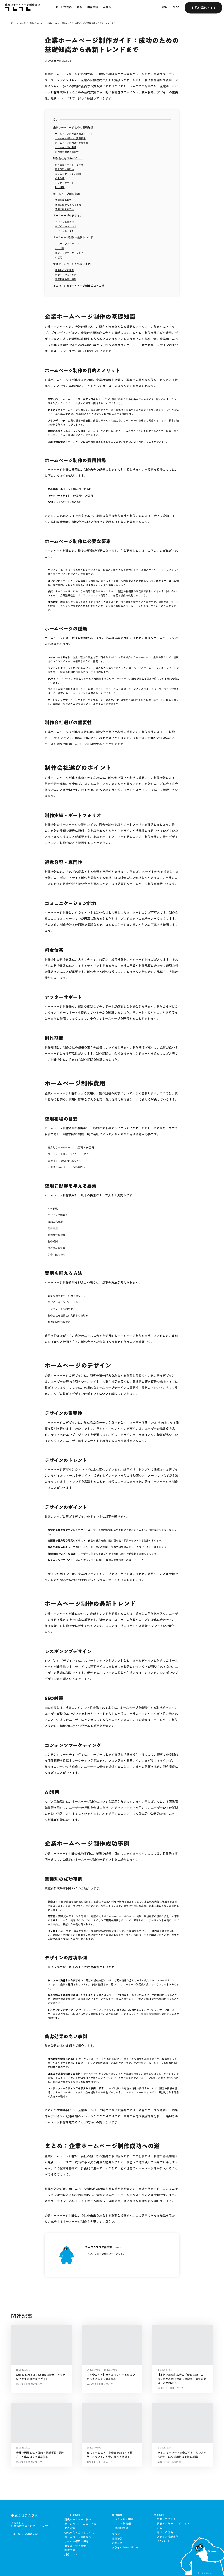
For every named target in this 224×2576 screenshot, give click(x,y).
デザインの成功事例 (65, 275)
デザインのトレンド (65, 226)
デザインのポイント (65, 231)
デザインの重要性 (64, 222)
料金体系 (60, 178)
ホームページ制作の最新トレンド (73, 237)
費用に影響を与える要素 (68, 205)
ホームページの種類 (65, 147)
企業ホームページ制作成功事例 (72, 263)
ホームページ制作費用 (66, 193)
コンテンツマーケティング (69, 253)
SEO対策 (59, 248)
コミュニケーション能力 (68, 174)
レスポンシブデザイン (67, 244)
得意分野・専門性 (64, 169)
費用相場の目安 (63, 200)
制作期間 (60, 187)
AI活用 (58, 257)
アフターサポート (64, 183)
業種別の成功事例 (64, 270)
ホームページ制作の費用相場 (70, 138)
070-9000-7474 (28, 2533)
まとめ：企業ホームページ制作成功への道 (78, 285)
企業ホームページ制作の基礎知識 (73, 127)
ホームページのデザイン (68, 215)
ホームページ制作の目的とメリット (74, 134)
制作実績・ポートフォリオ (69, 165)
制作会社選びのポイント (68, 158)
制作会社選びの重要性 (67, 152)
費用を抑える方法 (64, 209)
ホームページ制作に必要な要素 (71, 143)
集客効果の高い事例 (65, 279)
